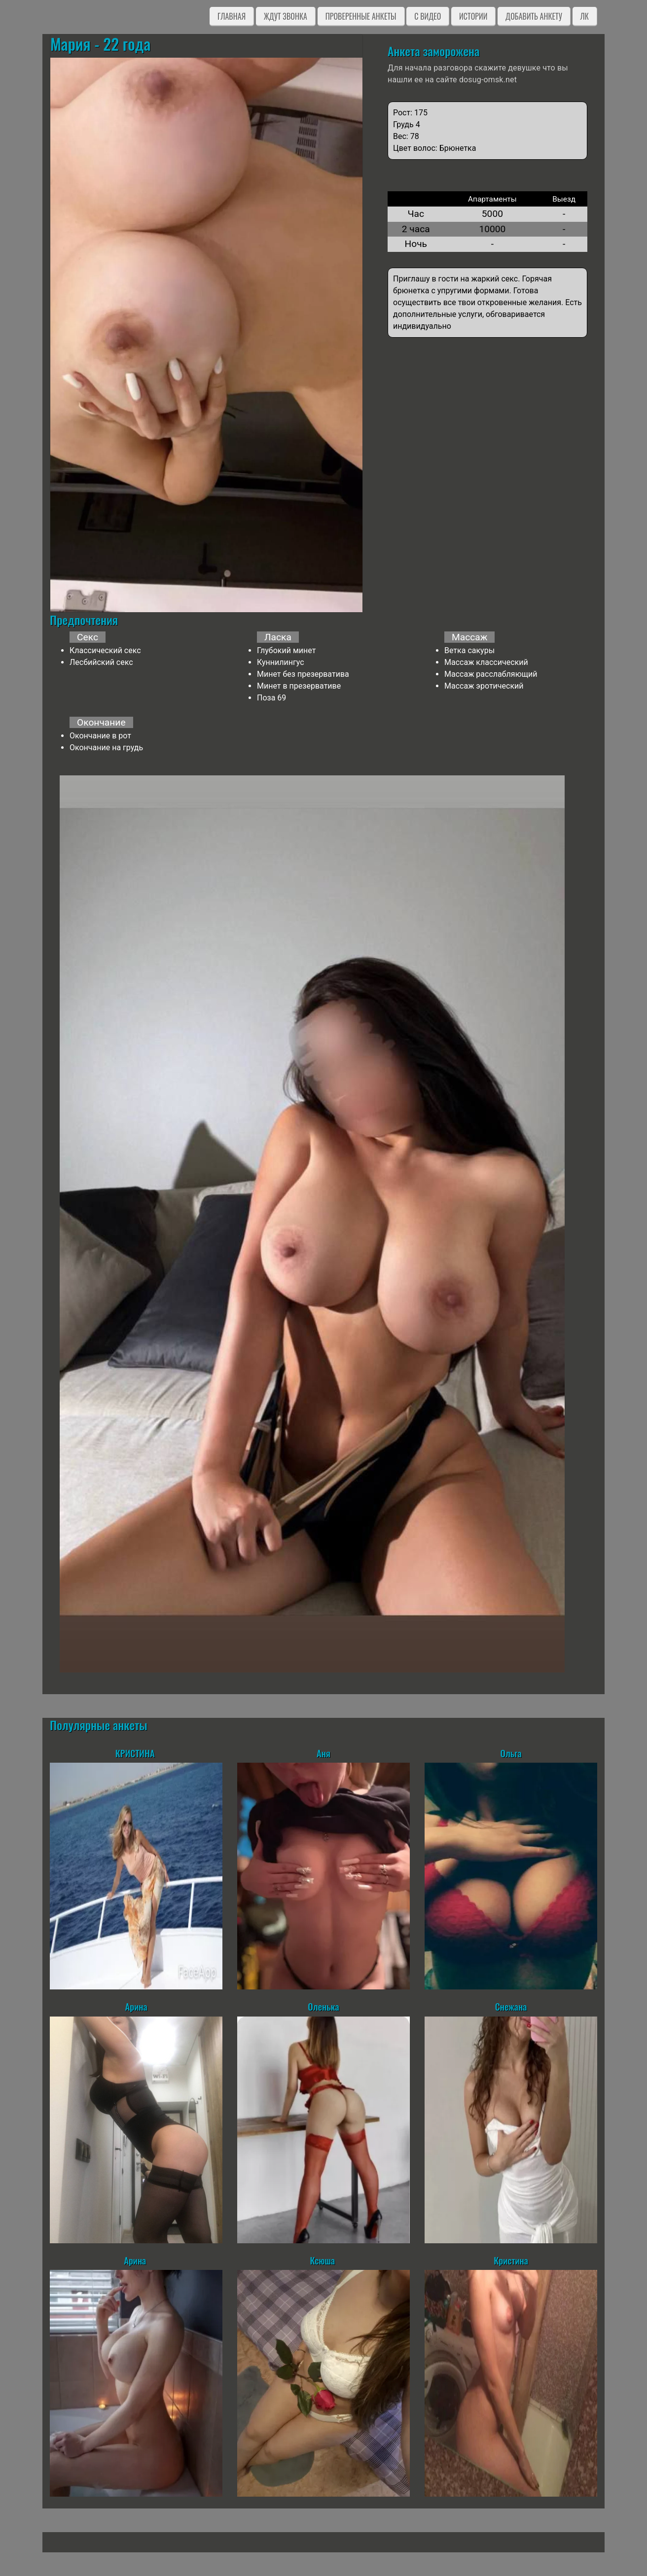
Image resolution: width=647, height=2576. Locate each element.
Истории (473, 16)
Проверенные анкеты (360, 16)
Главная (231, 16)
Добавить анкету (533, 16)
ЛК (584, 16)
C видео (427, 16)
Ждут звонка (285, 16)
